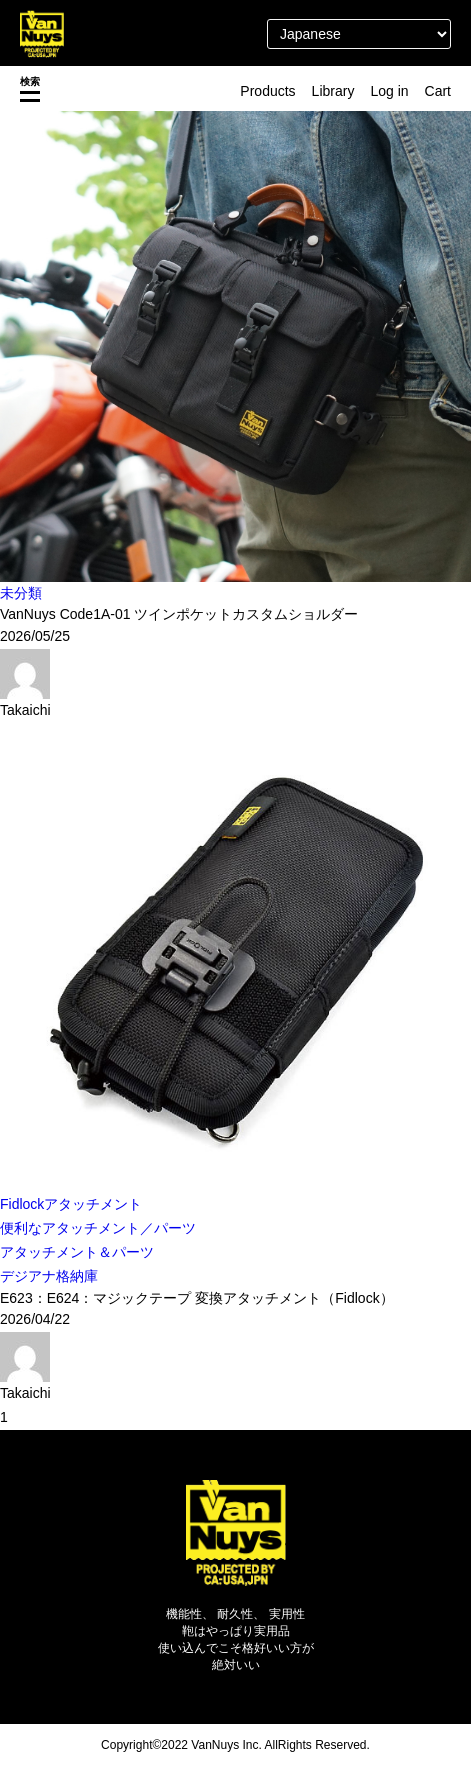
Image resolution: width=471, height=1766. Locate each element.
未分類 (21, 593)
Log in (389, 91)
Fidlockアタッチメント (71, 1204)
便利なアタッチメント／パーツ (98, 1228)
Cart (438, 91)
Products (267, 91)
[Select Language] (359, 34)
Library (333, 91)
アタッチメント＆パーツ (77, 1252)
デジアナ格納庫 (49, 1276)
